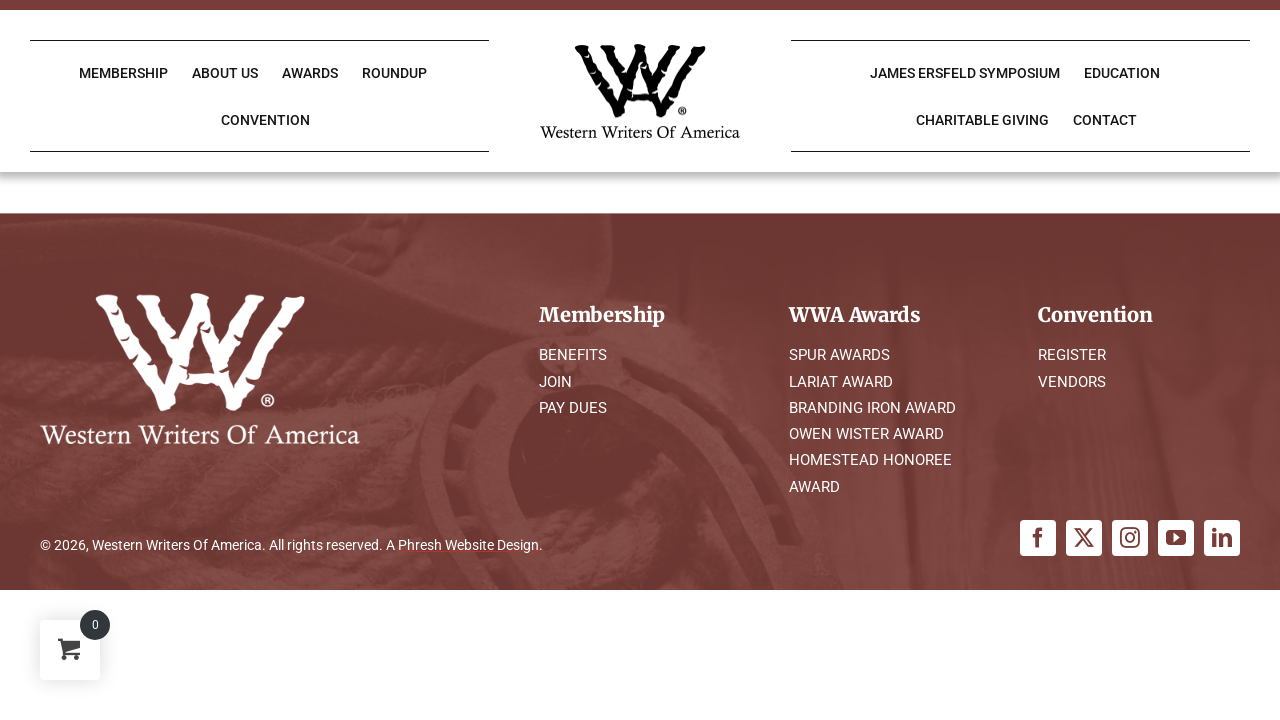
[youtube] (1176, 538)
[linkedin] (1222, 538)
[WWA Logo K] (640, 51)
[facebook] (1038, 538)
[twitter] (1084, 538)
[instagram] (1130, 538)
